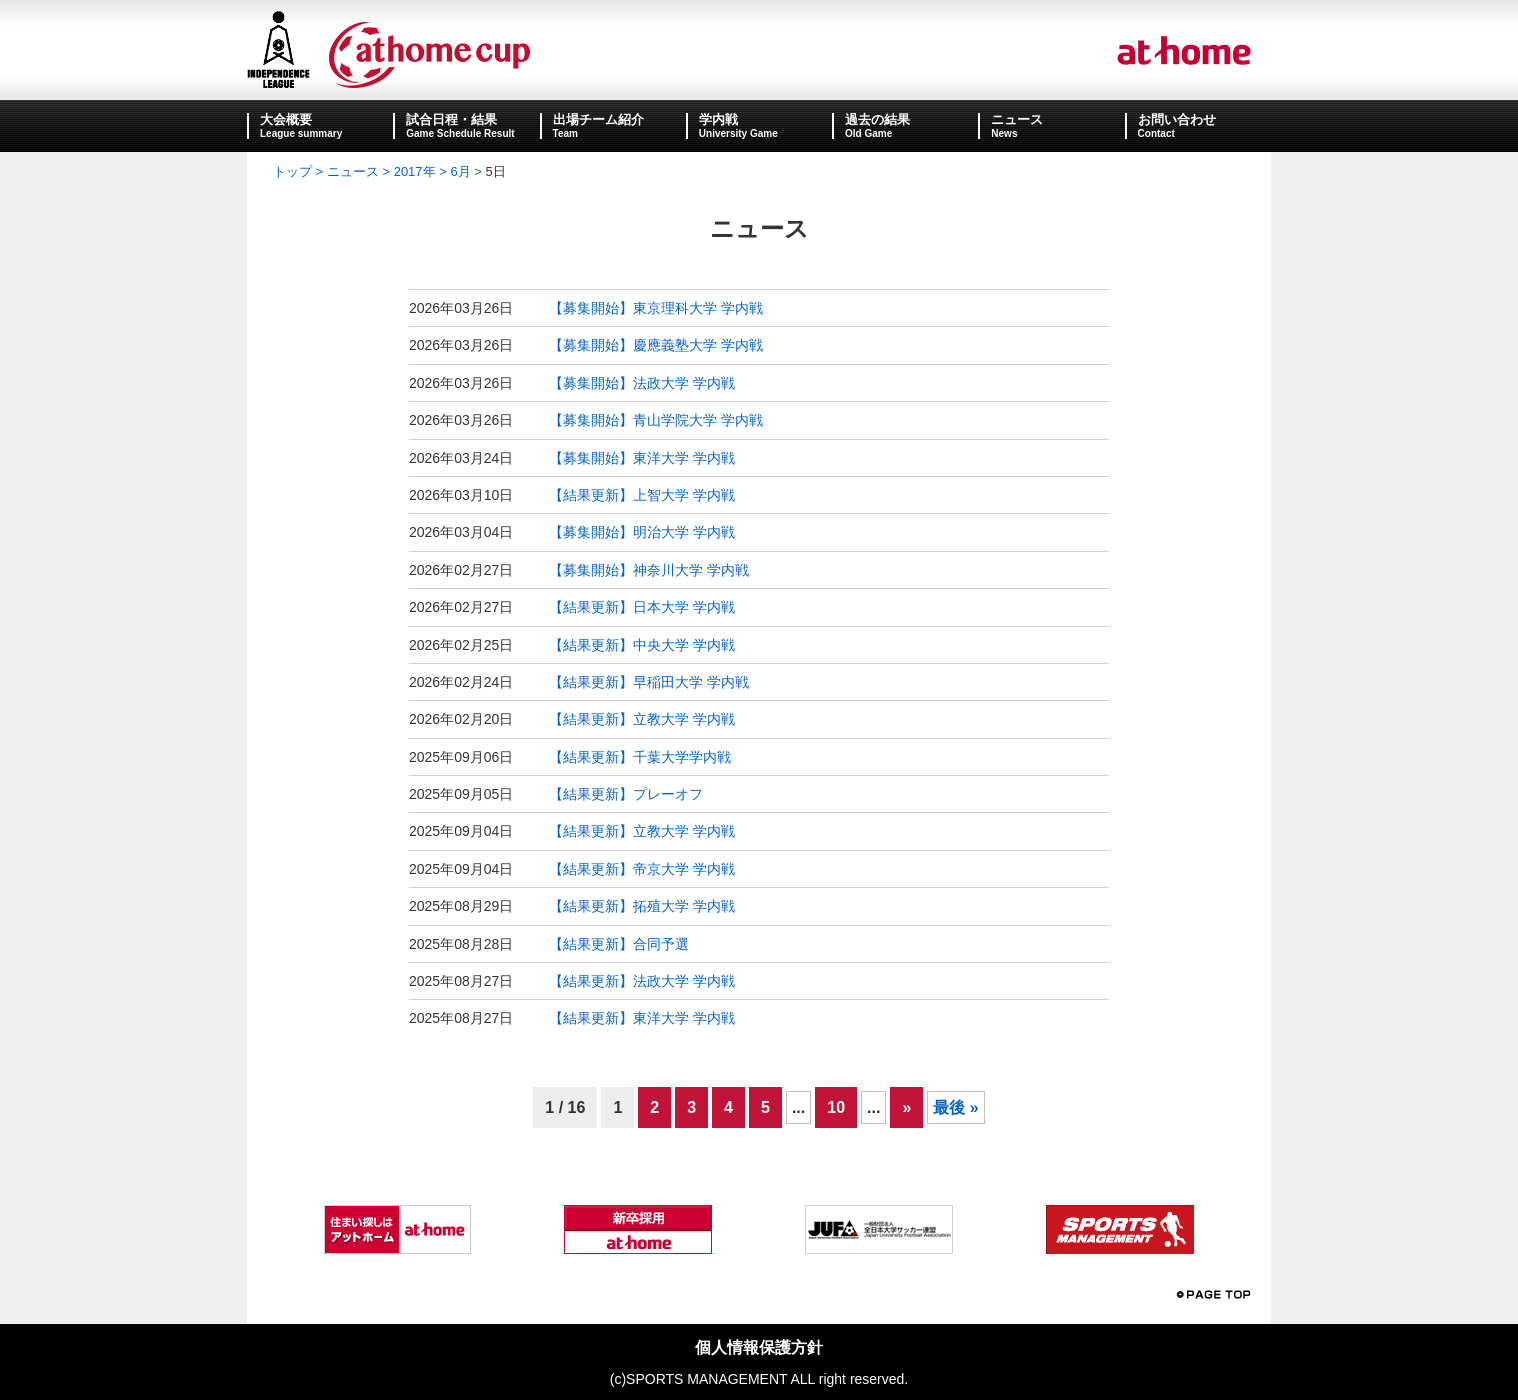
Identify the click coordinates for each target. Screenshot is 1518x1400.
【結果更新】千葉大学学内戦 (640, 757)
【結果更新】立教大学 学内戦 (642, 719)
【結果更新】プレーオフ (626, 794)
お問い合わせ (1177, 119)
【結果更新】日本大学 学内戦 (642, 607)
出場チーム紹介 (598, 119)
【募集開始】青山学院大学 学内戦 (656, 420)
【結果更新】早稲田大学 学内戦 (649, 682)
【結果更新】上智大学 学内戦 (642, 495)
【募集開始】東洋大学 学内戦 (642, 458)
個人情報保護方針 (759, 1347)
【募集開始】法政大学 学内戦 (642, 383)
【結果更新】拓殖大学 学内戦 (642, 906)
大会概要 (286, 119)
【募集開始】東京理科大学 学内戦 (656, 308)
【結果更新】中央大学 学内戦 (642, 645)
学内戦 (718, 119)
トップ (292, 171)
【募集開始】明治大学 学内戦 (642, 532)
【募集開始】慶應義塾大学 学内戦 (656, 345)
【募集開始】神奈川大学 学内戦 (649, 570)
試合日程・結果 (451, 119)
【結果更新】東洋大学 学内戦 (642, 1018)
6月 (460, 171)
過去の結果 (877, 119)
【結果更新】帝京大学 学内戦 (642, 869)
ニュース (1017, 119)
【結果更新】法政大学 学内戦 (642, 981)
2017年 (415, 171)
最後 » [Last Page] (955, 1107)
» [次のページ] (906, 1107)
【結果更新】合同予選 (619, 944)
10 (836, 1107)
